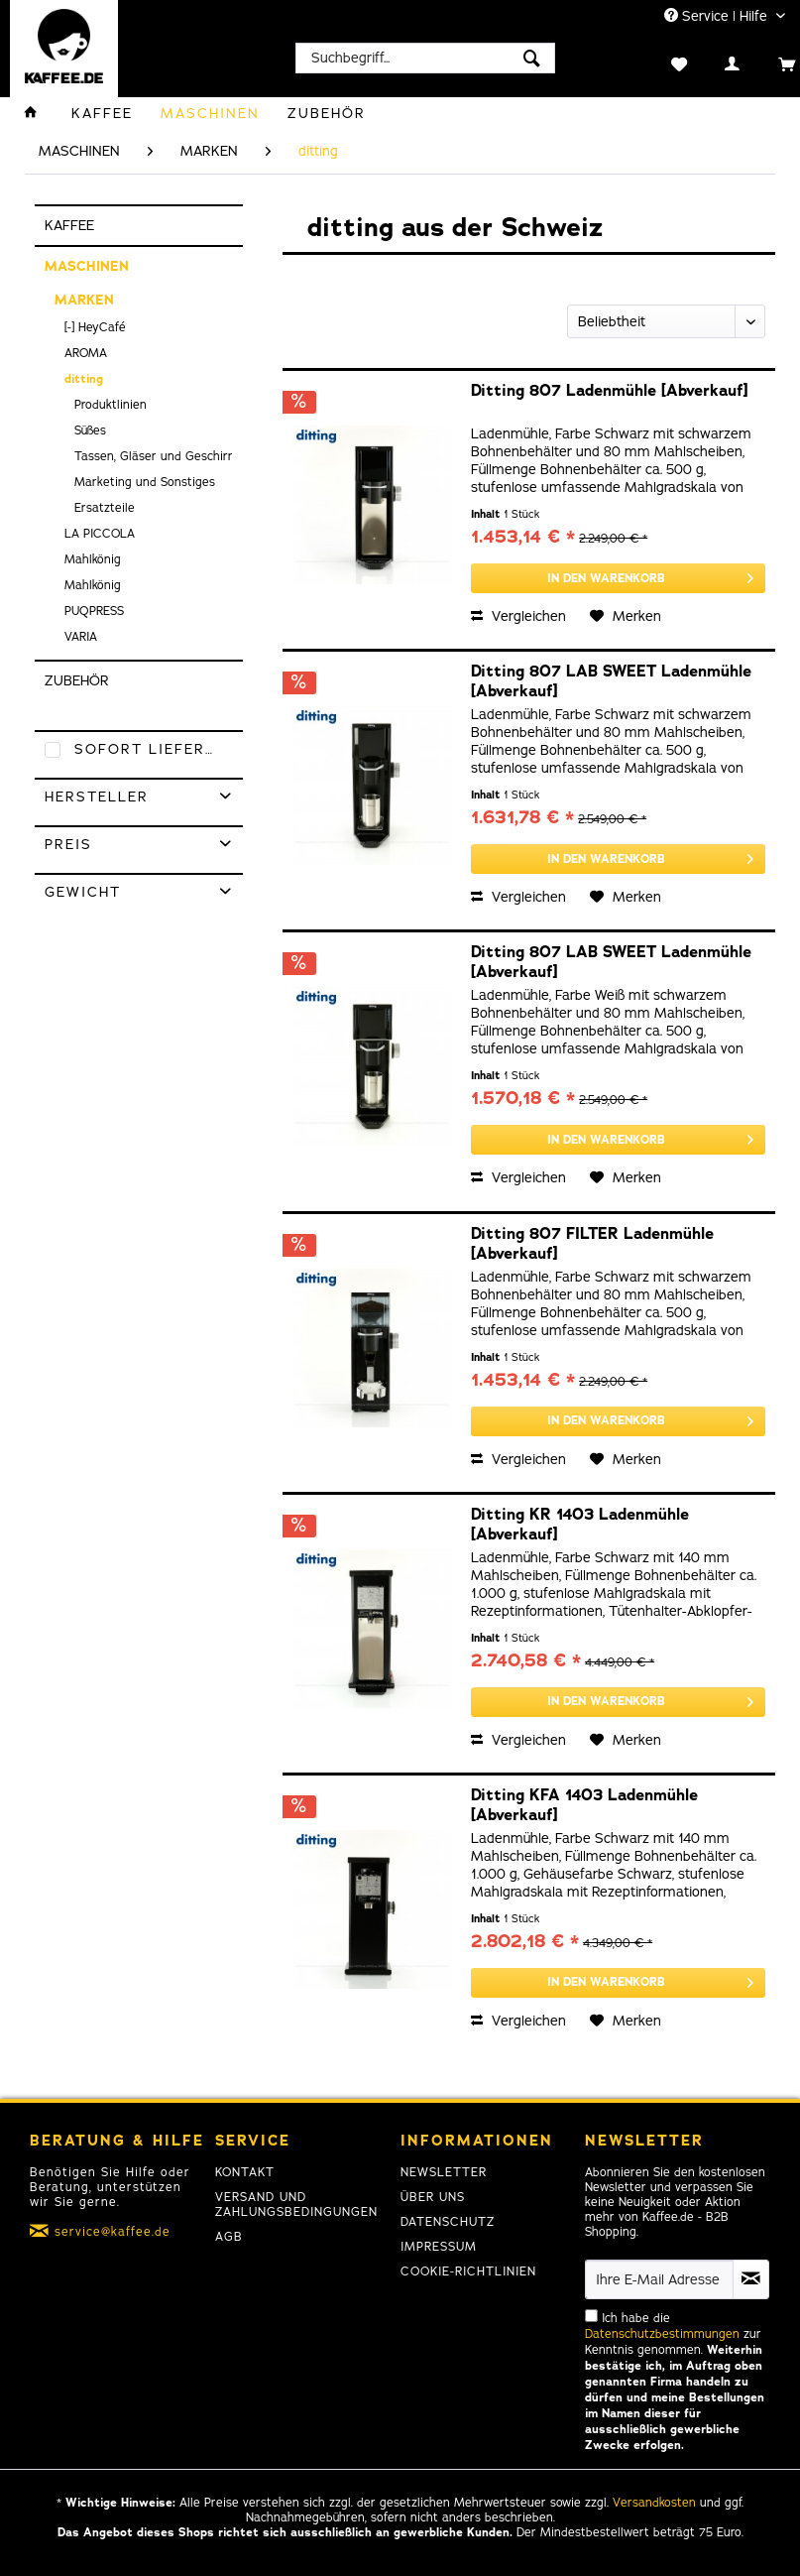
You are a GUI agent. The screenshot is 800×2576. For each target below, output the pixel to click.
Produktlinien (110, 405)
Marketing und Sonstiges (144, 482)
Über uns (432, 2197)
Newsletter (443, 2172)
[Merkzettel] (658, 62)
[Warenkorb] (765, 62)
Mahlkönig (92, 559)
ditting (83, 379)
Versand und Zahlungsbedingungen (296, 2204)
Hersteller (97, 797)
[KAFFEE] (102, 113)
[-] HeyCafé (95, 327)
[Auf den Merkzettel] (625, 617)
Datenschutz (447, 2222)
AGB (229, 2237)
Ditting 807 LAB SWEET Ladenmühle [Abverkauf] (611, 681)
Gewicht (83, 892)
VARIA (80, 637)
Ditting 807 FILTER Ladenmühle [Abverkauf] (592, 1244)
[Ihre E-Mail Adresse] (659, 2279)
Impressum (438, 2247)
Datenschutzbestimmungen (662, 2334)
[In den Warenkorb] (618, 578)
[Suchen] (532, 58)
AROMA (85, 353)
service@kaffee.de (113, 2232)
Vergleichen (518, 616)
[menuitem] (425, 58)
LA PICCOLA (99, 534)
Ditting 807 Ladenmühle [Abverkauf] (609, 391)
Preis (68, 844)
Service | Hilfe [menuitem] (717, 16)
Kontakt (245, 2172)
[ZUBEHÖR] (327, 113)
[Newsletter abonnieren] (751, 2279)
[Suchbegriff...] (425, 58)
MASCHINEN (87, 266)
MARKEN (84, 300)
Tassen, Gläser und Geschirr (153, 456)
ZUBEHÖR (77, 681)
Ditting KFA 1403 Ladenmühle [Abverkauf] (584, 1805)
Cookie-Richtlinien (468, 2271)
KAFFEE (69, 225)
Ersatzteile (104, 508)
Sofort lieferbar (155, 749)
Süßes (90, 430)
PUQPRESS (94, 611)
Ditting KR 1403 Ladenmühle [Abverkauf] (580, 1524)
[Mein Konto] (712, 62)
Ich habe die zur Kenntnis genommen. (674, 2381)
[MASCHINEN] (210, 113)
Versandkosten (654, 2503)
